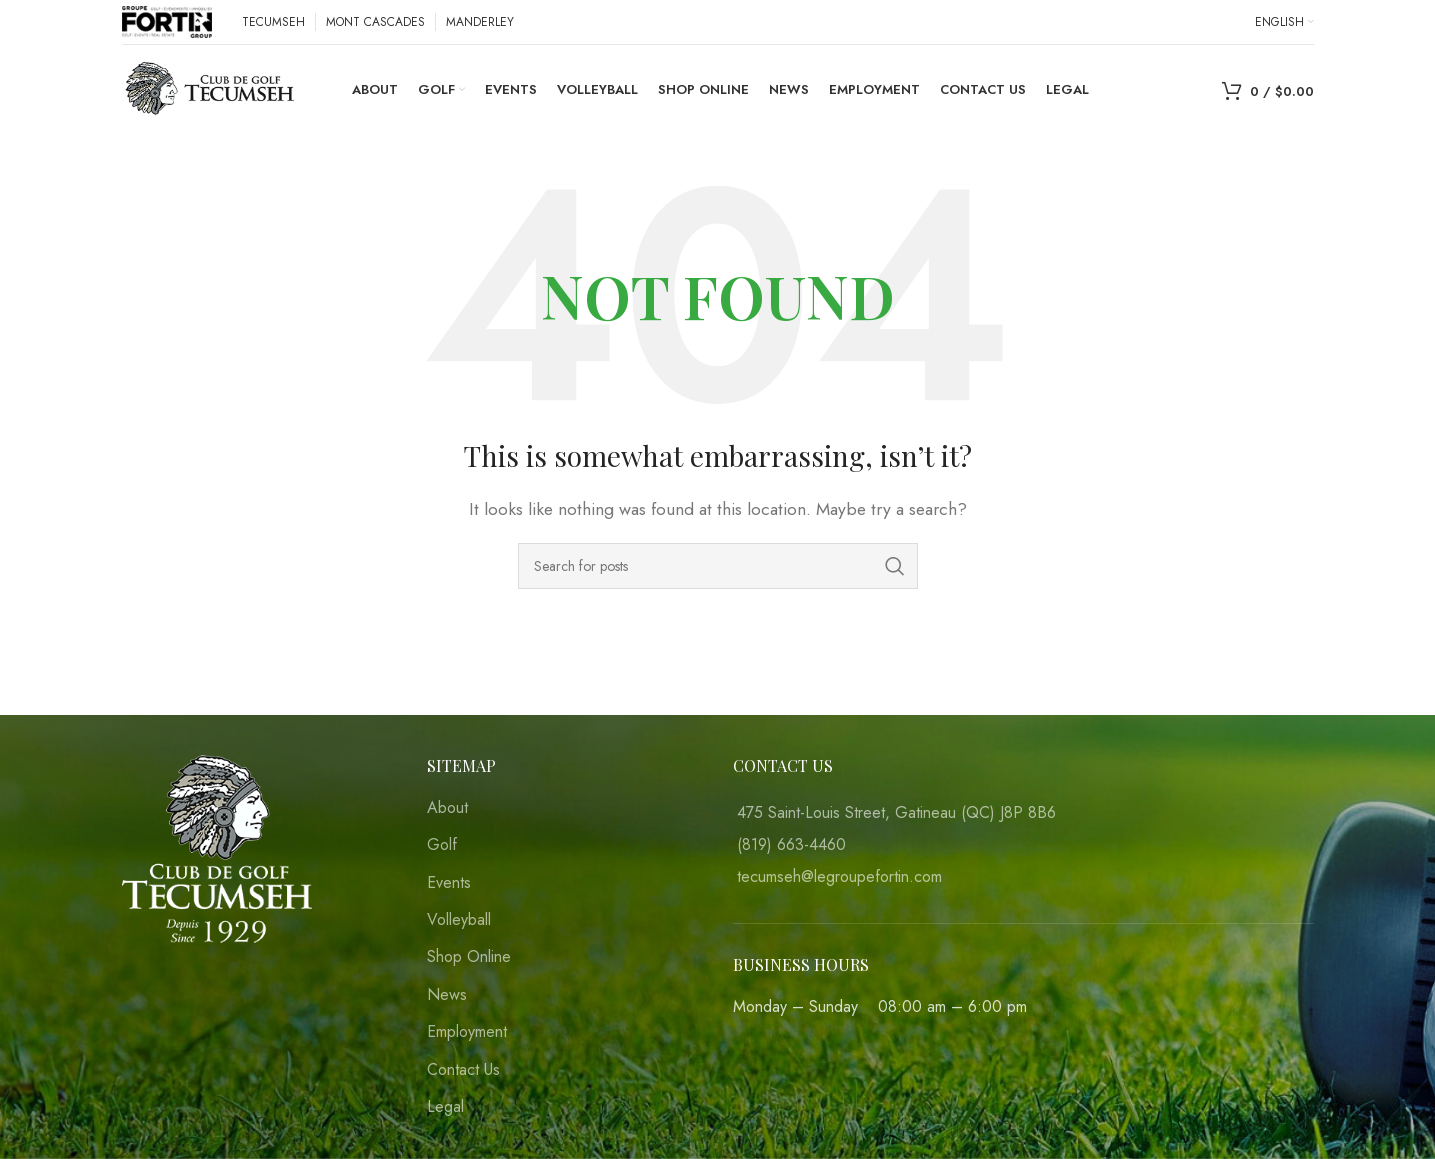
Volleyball (459, 920)
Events (449, 883)
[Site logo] (167, 20)
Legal (445, 1107)
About (447, 808)
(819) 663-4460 (791, 844)
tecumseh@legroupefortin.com (839, 876)
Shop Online (469, 957)
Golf (442, 845)
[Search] (718, 566)
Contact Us (463, 1070)
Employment (467, 1032)
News (447, 995)
